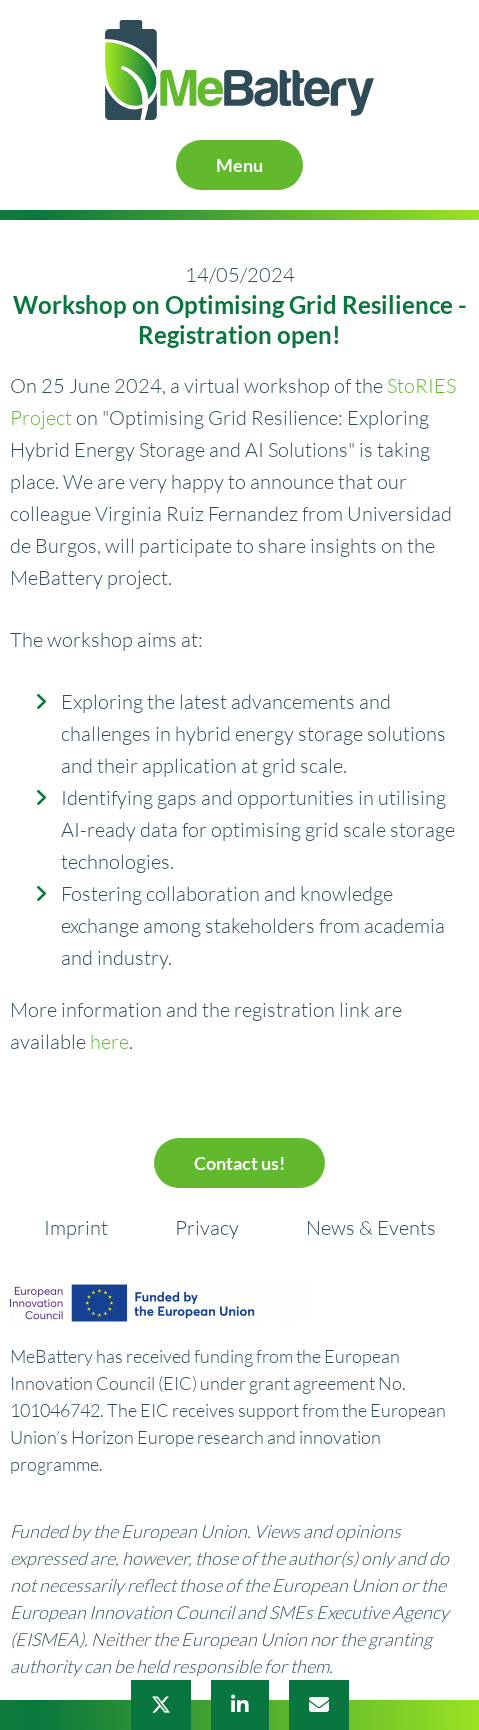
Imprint (76, 1227)
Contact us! (239, 1163)
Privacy (207, 1227)
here (109, 1041)
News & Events (371, 1227)
